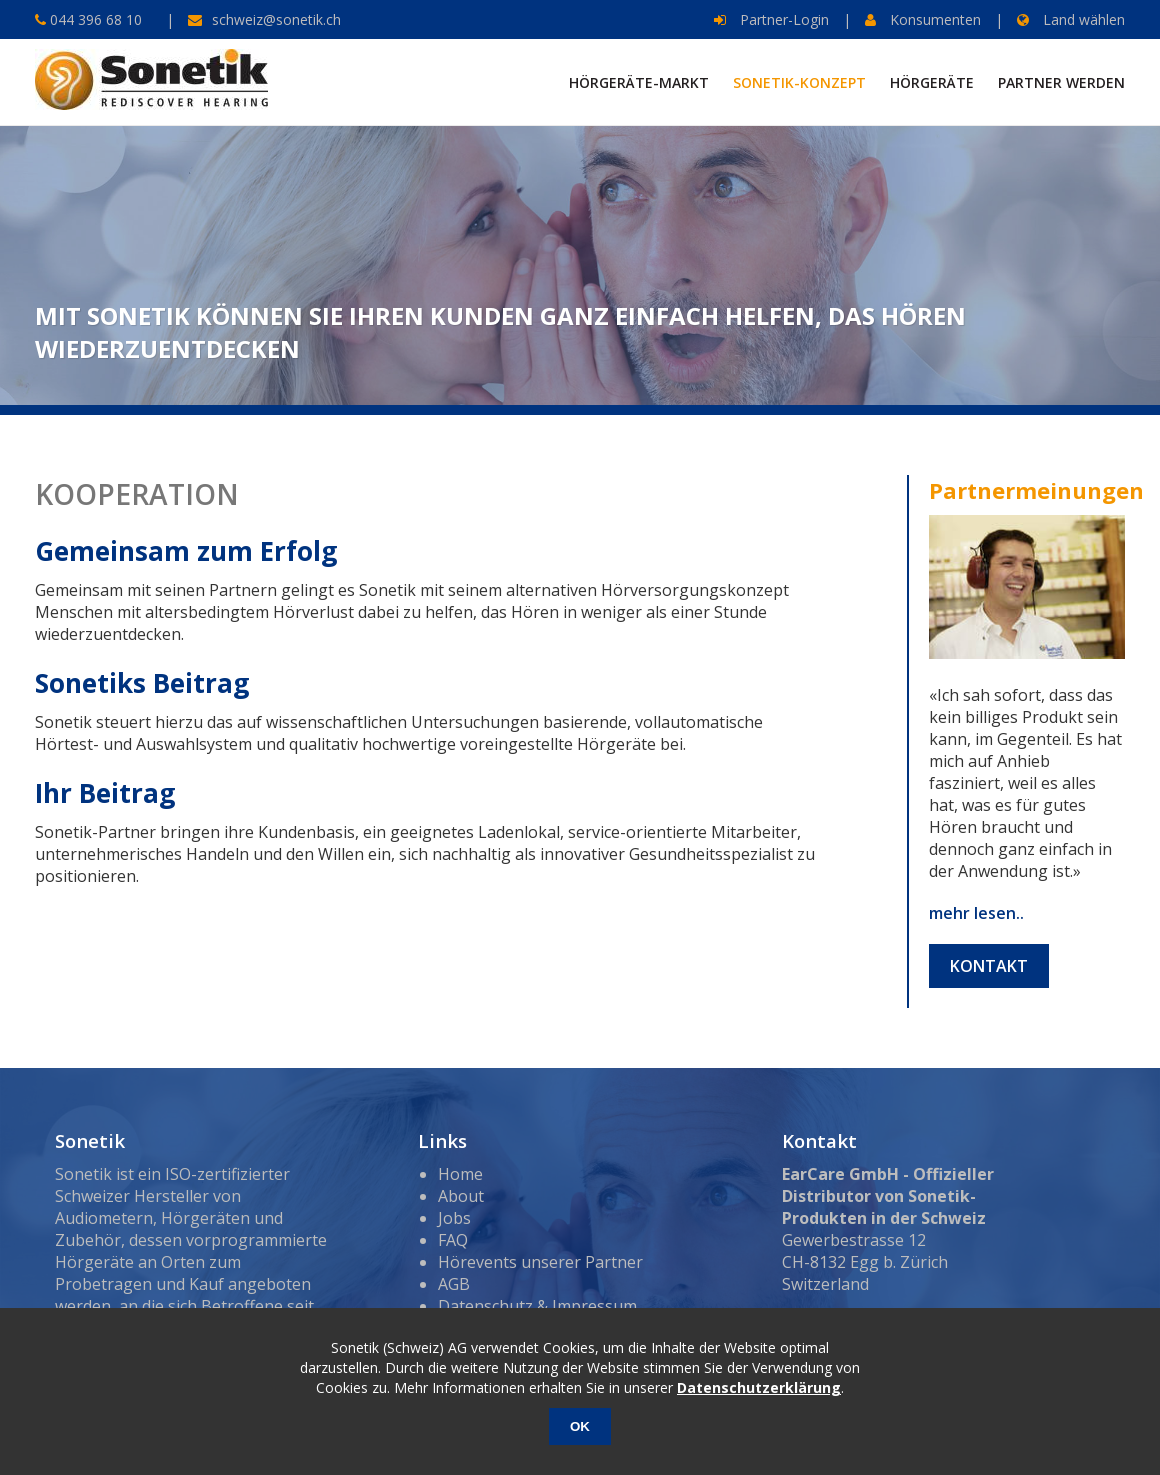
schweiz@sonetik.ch (276, 19)
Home (460, 1174)
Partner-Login (771, 19)
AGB (454, 1284)
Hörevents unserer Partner (540, 1262)
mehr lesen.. (976, 913)
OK (580, 1426)
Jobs (454, 1218)
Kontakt (989, 966)
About (461, 1196)
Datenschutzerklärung (759, 1387)
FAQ (453, 1240)
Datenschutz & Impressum (537, 1306)
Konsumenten (923, 19)
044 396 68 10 (94, 19)
